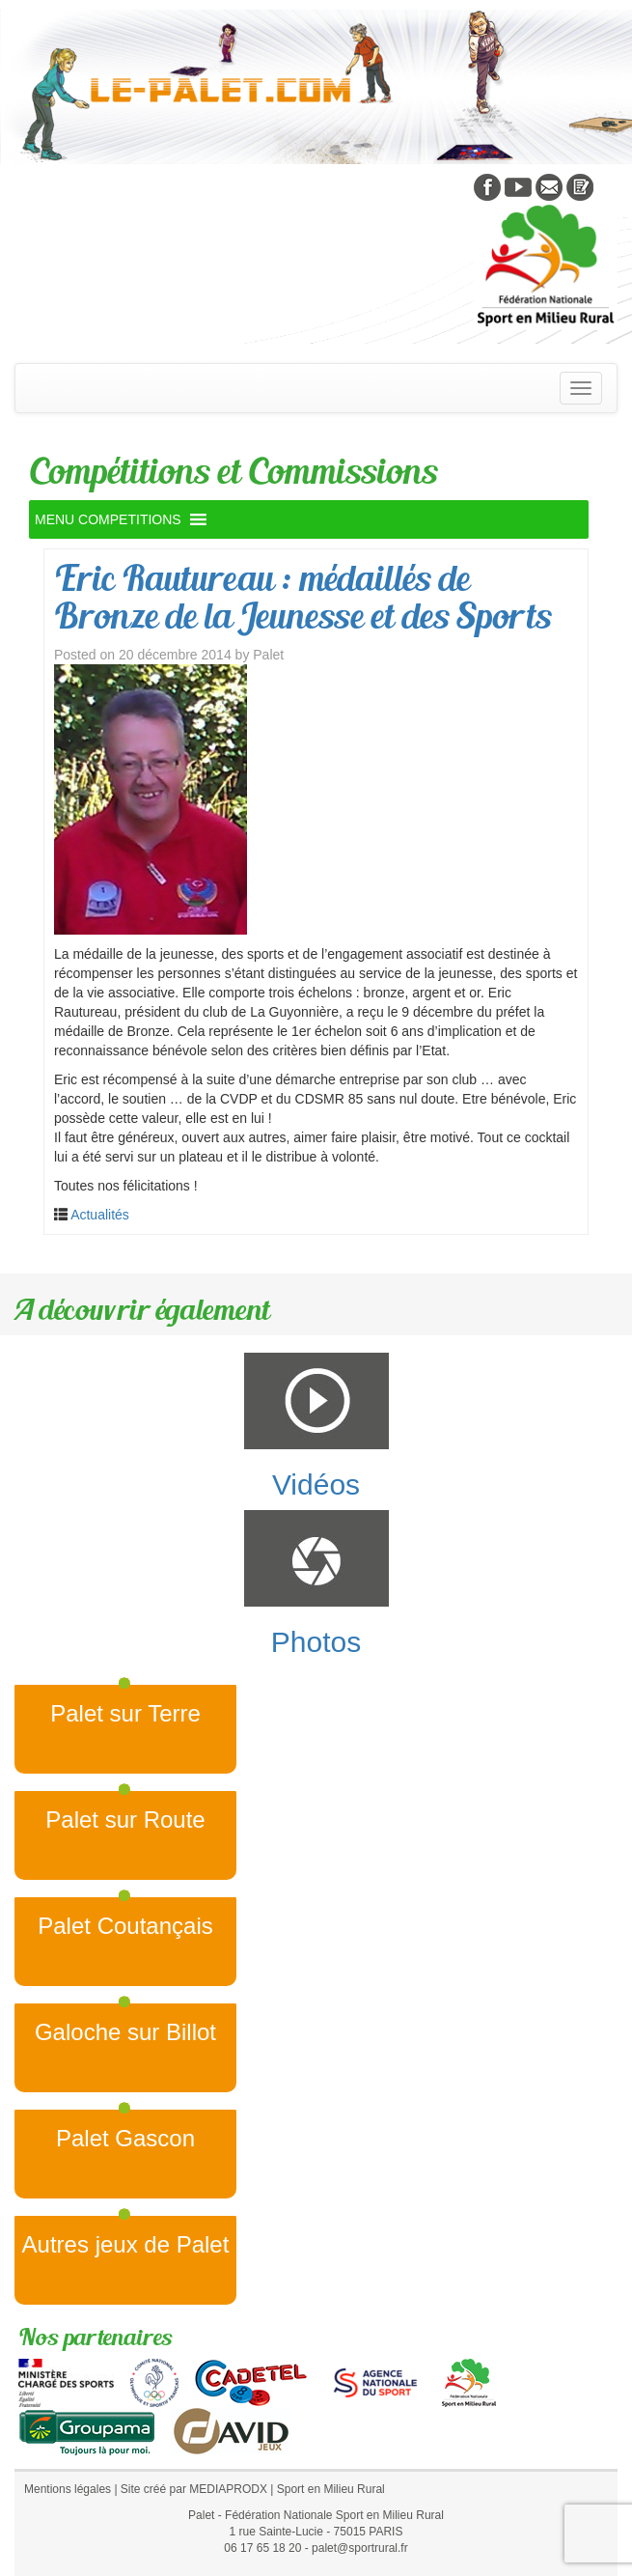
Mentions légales (67, 2489)
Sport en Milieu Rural (331, 2489)
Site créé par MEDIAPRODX (194, 2489)
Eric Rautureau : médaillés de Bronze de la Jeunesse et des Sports (302, 597)
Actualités (99, 1214)
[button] (108, 519)
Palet (268, 654)
